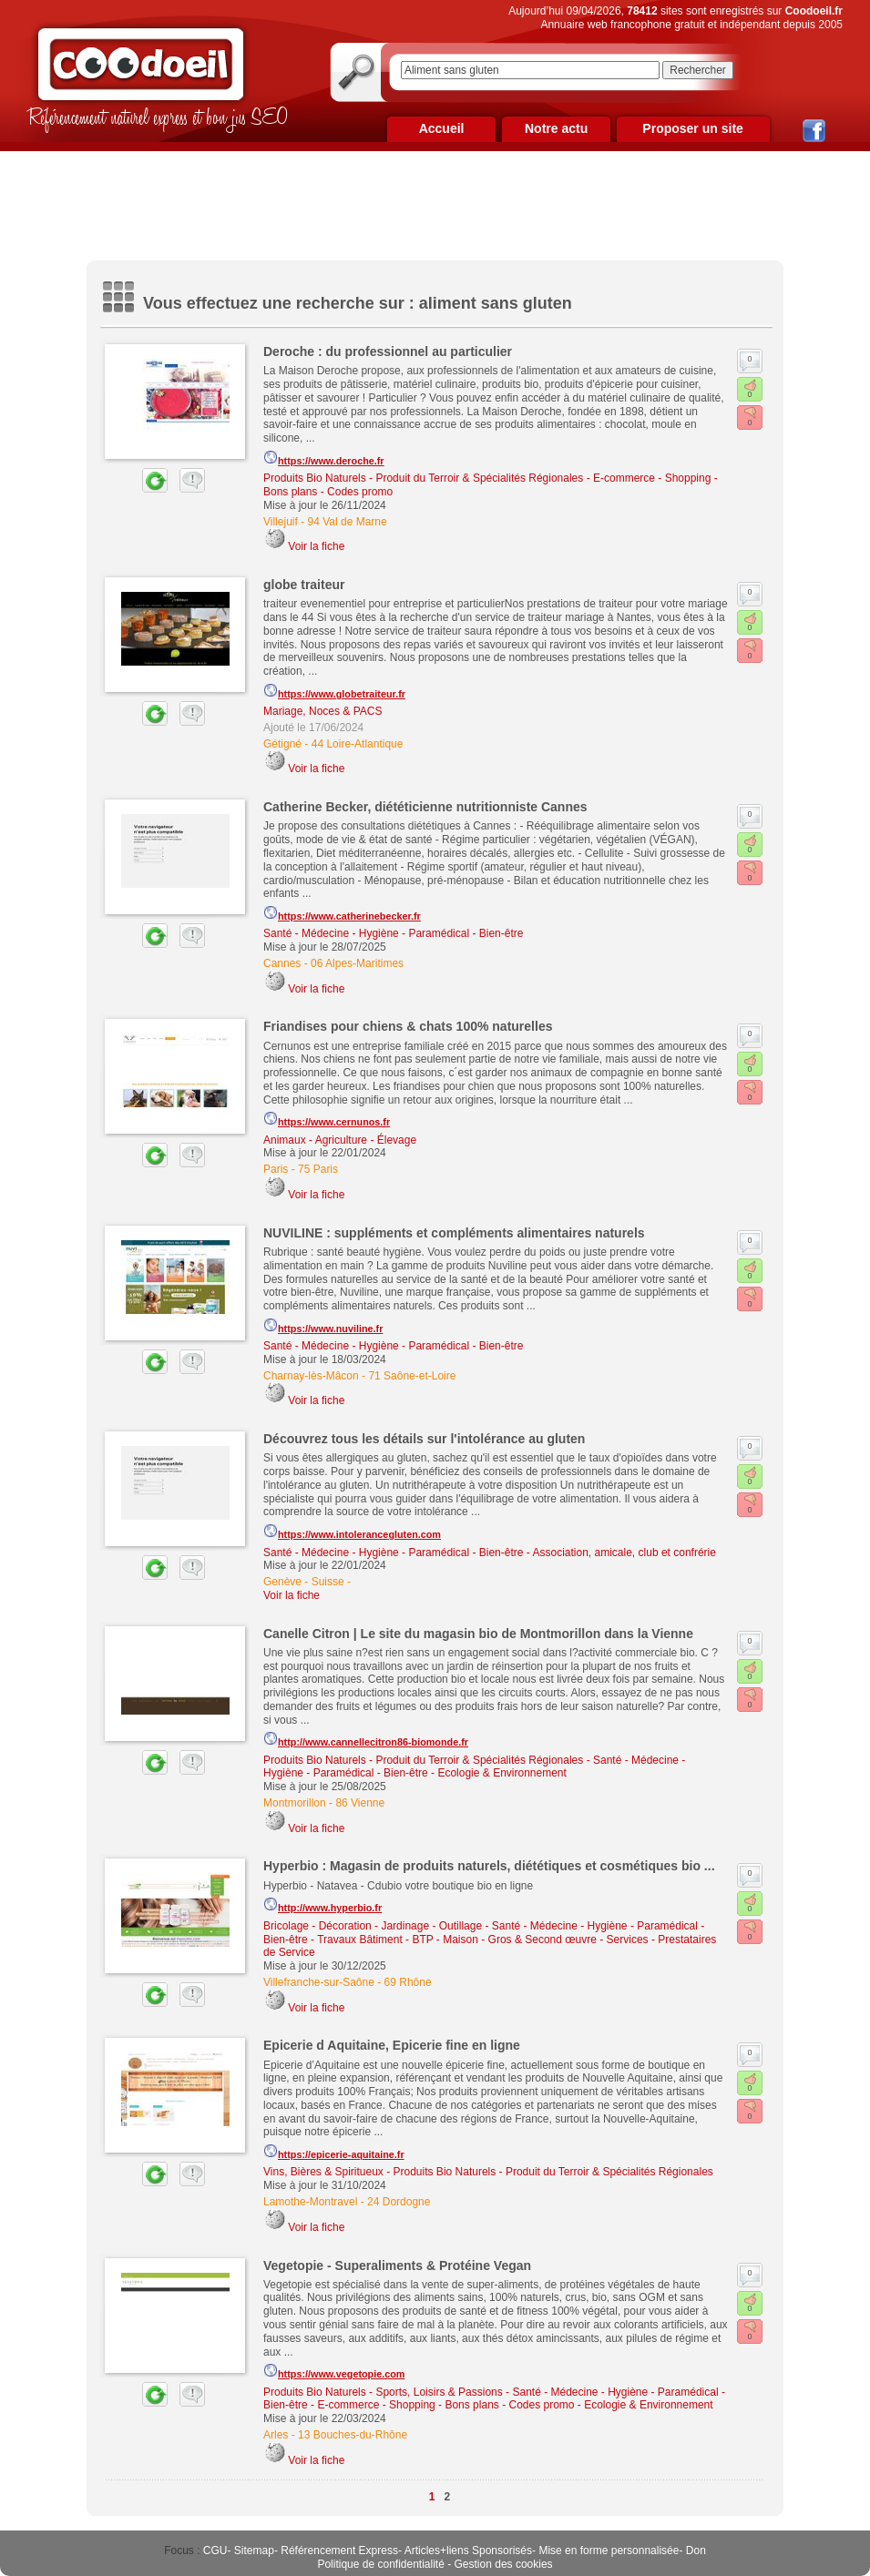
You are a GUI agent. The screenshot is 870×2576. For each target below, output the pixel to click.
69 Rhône (408, 1982)
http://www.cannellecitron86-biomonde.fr (365, 1739)
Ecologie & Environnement (501, 1773)
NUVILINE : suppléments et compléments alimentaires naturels (454, 1233)
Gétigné (282, 744)
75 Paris (318, 1169)
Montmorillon (294, 1803)
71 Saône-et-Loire (411, 1375)
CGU (215, 2550)
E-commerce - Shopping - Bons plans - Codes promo (445, 2404)
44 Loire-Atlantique (358, 744)
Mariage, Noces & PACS (323, 711)
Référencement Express (339, 2550)
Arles (275, 2434)
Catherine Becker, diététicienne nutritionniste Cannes (425, 806)
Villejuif (280, 521)
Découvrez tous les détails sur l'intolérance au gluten (424, 1438)
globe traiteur (303, 584)
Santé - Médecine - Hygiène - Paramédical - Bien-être (393, 933)
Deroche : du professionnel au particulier (387, 351)
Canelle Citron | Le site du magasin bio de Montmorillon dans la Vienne (478, 1633)
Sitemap (254, 2550)
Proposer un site (692, 128)
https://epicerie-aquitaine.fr (333, 2151)
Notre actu (556, 128)
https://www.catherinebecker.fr (342, 913)
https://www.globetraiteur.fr (334, 691)
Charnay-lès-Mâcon (311, 1375)
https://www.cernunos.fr (326, 1119)
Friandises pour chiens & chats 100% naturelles (407, 1026)
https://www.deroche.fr (323, 458)
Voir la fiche (316, 546)
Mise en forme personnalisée (608, 2550)
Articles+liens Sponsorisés (468, 2550)
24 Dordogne (398, 2201)
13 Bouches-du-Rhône (352, 2434)
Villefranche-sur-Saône (318, 1982)
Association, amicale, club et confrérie (623, 1552)
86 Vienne (359, 1803)
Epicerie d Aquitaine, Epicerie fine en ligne (391, 2045)
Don (696, 2550)
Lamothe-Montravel (310, 2201)
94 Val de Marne (346, 521)
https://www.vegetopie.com (333, 2371)
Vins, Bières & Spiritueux (323, 2171)
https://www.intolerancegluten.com (352, 1531)
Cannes (282, 963)
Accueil (442, 128)
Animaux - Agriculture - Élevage (339, 1140)
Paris (275, 1169)
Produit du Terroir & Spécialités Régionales (479, 478)
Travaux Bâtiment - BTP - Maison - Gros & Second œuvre (457, 1939)
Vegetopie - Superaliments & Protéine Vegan (397, 2265)
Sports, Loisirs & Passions (438, 2392)
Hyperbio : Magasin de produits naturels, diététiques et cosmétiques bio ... (489, 1865)
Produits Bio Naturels (314, 478)
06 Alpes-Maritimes (357, 963)
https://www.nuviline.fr (323, 1326)
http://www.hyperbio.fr (322, 1905)
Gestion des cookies (504, 2564)
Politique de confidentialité (380, 2564)
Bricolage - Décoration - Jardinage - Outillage (372, 1925)
